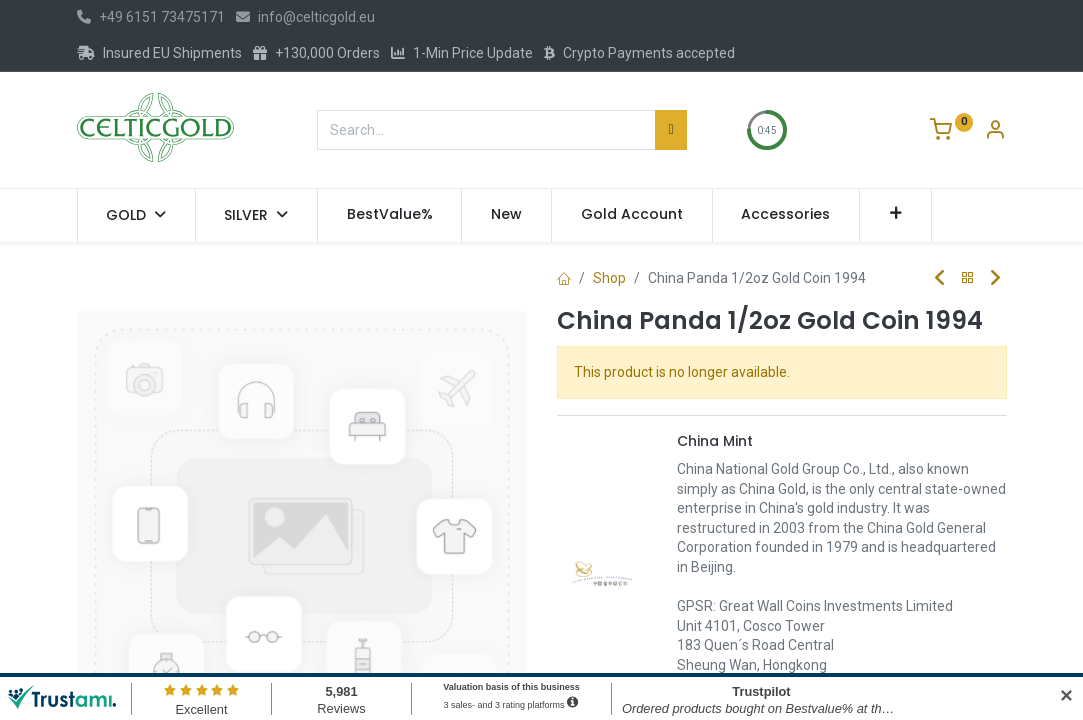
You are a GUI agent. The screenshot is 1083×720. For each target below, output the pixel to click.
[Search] (670, 130)
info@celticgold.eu (305, 17)
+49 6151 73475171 (151, 17)
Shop (609, 278)
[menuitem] (390, 215)
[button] (895, 215)
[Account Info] (995, 132)
